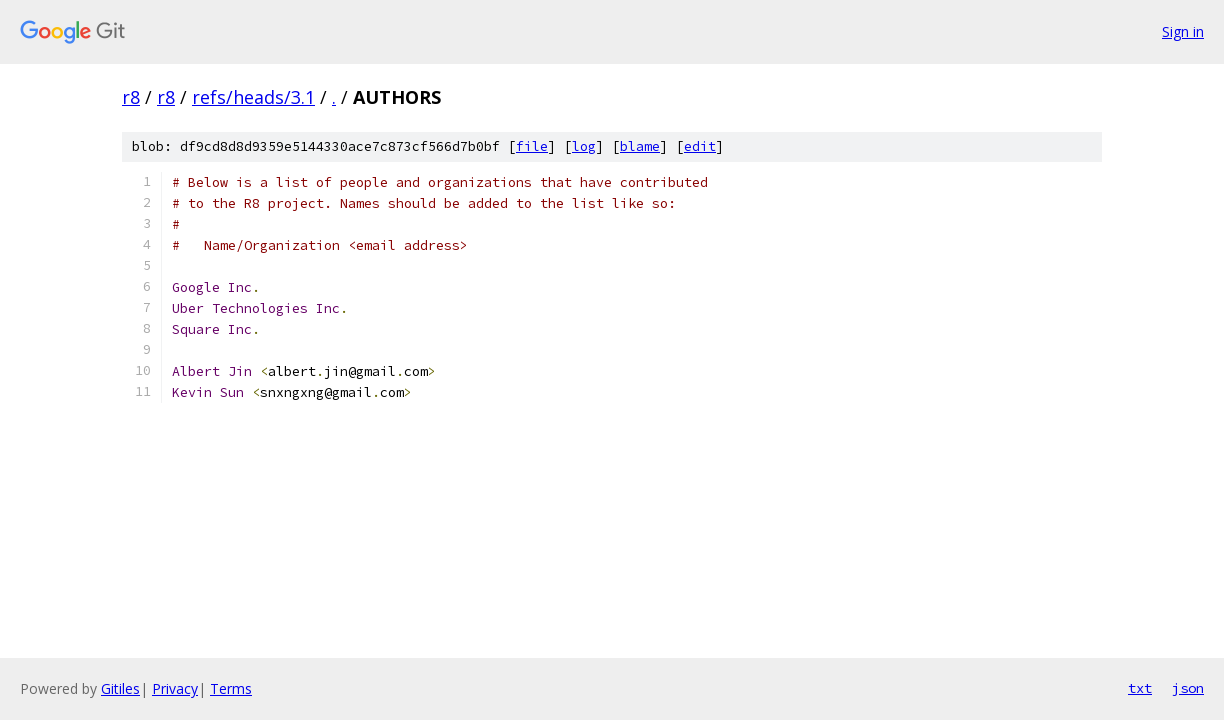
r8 (131, 97)
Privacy (175, 688)
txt (1140, 688)
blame (640, 146)
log (584, 146)
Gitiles (120, 688)
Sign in (1183, 31)
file (532, 146)
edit (700, 146)
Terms (231, 688)
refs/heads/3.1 (253, 97)
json (1188, 688)
